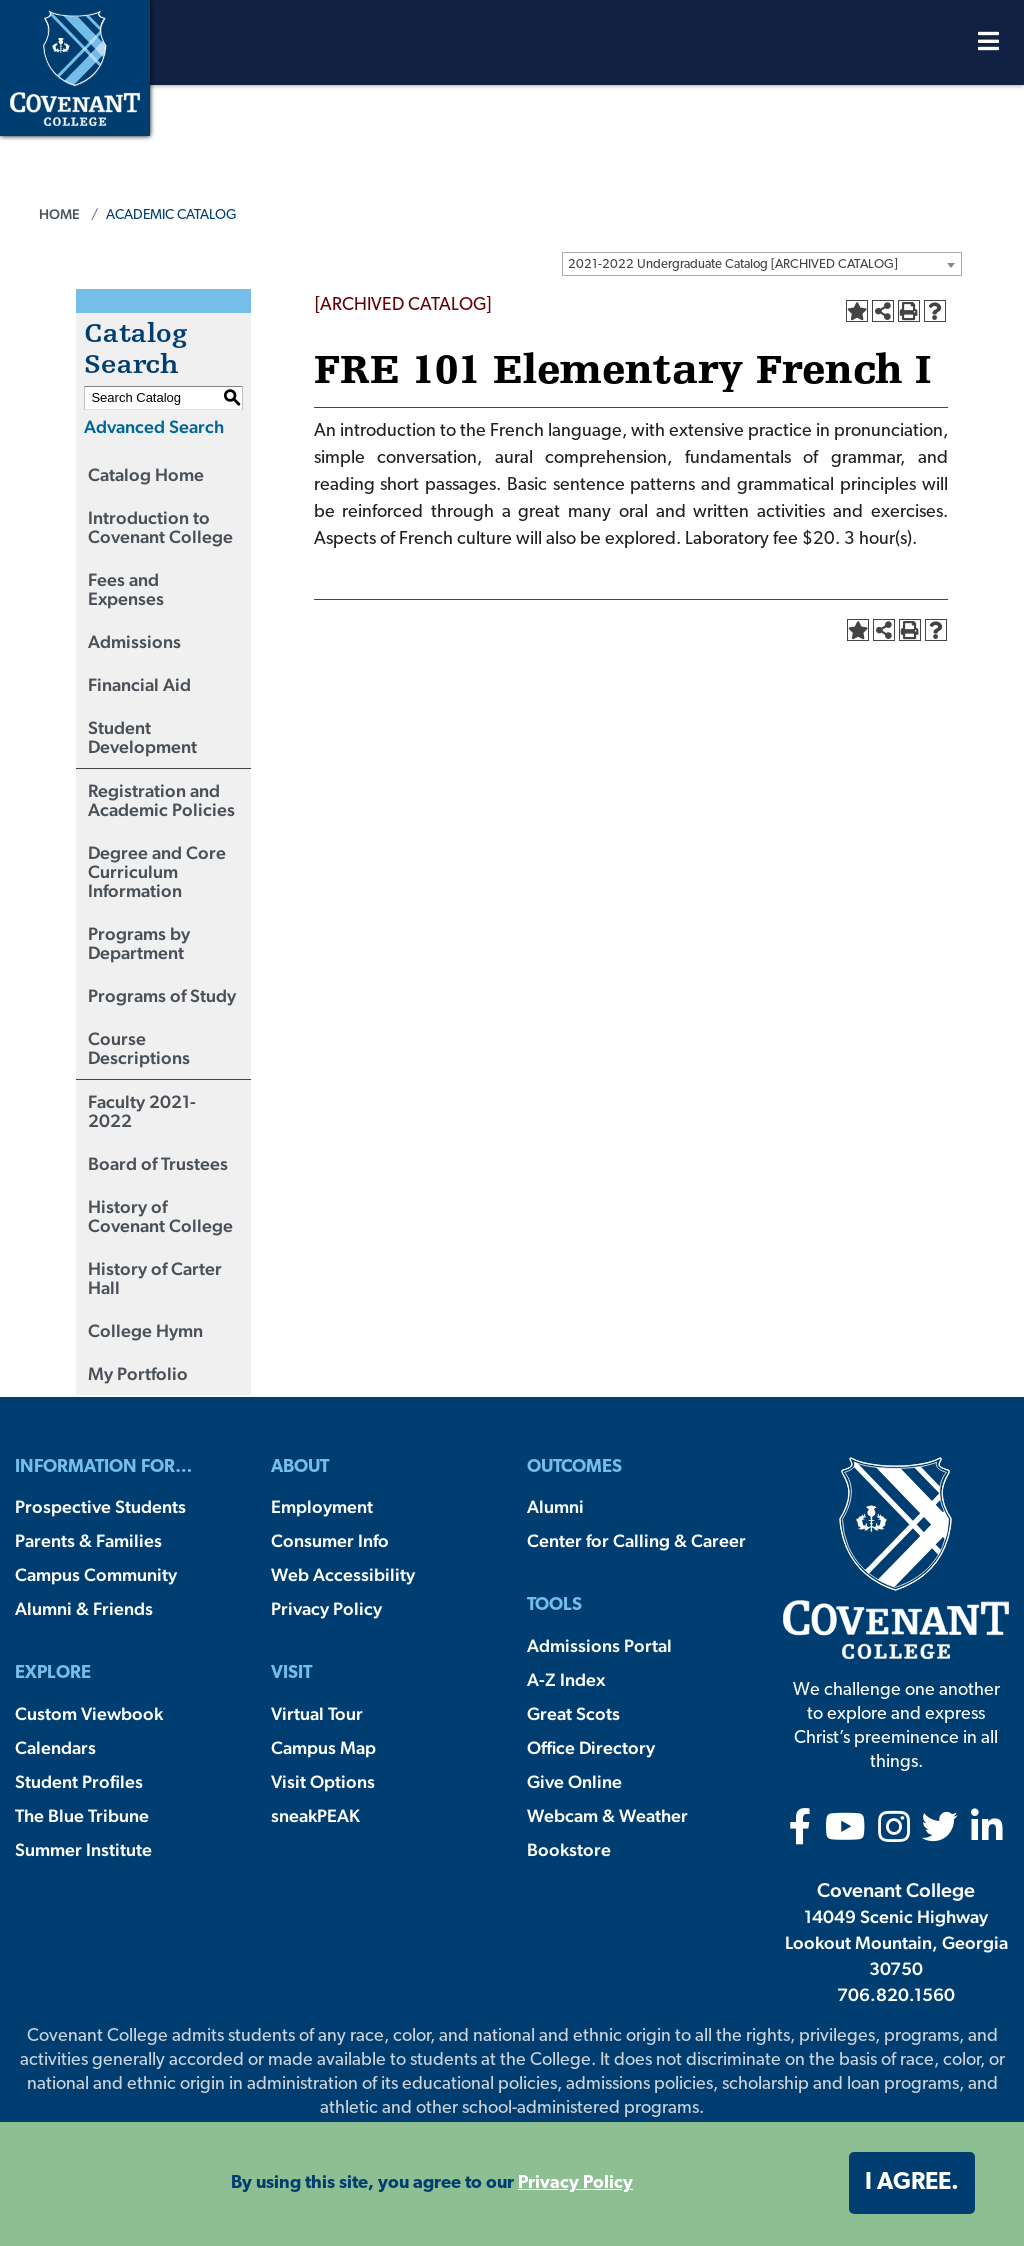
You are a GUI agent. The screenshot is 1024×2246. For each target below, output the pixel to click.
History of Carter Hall (155, 1278)
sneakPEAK (315, 1815)
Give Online (574, 1781)
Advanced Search (154, 426)
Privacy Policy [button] (575, 2183)
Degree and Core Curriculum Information (157, 871)
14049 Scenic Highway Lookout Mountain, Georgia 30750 (896, 1942)
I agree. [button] (912, 2183)
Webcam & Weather (607, 1815)
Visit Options (323, 1781)
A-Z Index (566, 1679)
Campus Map (323, 1747)
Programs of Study (162, 995)
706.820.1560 (896, 1994)
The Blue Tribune (82, 1815)
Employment (322, 1506)
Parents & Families (88, 1540)
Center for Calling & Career (636, 1540)
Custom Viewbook (89, 1713)
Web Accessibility (343, 1574)
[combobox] (762, 264)
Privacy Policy (326, 1608)
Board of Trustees (158, 1163)
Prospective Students (100, 1506)
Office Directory (591, 1747)
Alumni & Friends (84, 1608)
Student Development (142, 737)
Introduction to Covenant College (160, 527)
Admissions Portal (599, 1645)
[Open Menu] (988, 46)
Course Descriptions (139, 1048)
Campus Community (96, 1574)
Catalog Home (146, 474)
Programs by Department (139, 943)
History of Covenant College (160, 1216)
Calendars (55, 1747)
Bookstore (569, 1849)
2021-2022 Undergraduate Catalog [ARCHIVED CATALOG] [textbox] (733, 264)
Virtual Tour (317, 1713)
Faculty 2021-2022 (142, 1111)
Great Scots (573, 1713)
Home (59, 214)
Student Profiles (79, 1781)
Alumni (555, 1506)
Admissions (134, 641)
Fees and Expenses (126, 589)
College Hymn (145, 1330)
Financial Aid (139, 684)
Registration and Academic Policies (161, 800)
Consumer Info (330, 1540)
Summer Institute (83, 1849)
